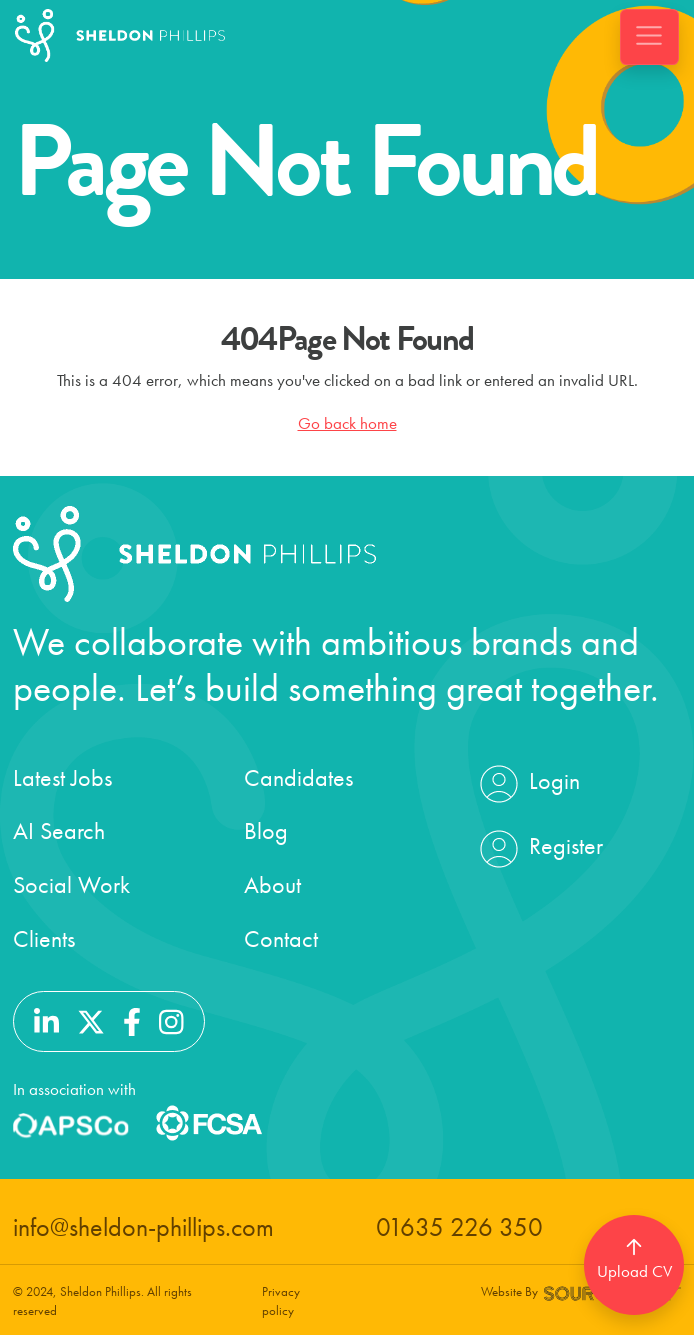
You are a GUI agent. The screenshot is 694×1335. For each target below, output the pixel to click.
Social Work (71, 884)
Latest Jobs (62, 777)
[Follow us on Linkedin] (46, 1019)
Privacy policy (281, 1301)
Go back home (347, 423)
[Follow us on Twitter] (91, 1019)
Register (539, 849)
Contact (281, 938)
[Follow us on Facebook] (132, 1019)
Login (527, 784)
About (272, 884)
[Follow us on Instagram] (171, 1019)
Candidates (298, 777)
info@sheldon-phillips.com (143, 1227)
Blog (266, 830)
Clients (44, 938)
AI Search (59, 830)
